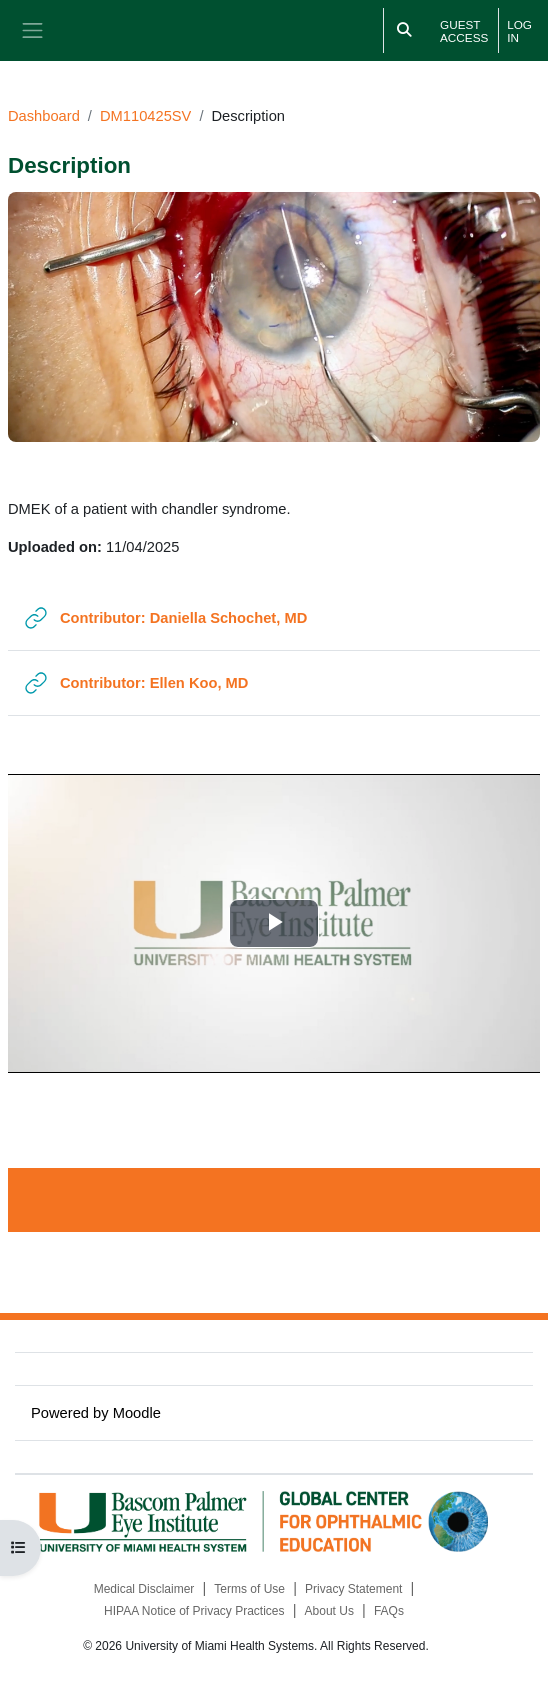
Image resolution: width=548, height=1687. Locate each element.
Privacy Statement (353, 1589)
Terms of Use (249, 1589)
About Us (329, 1611)
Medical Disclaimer (144, 1589)
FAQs (389, 1611)
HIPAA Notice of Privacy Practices (194, 1611)
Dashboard (44, 116)
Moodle (137, 1413)
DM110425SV (145, 116)
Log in (519, 31)
